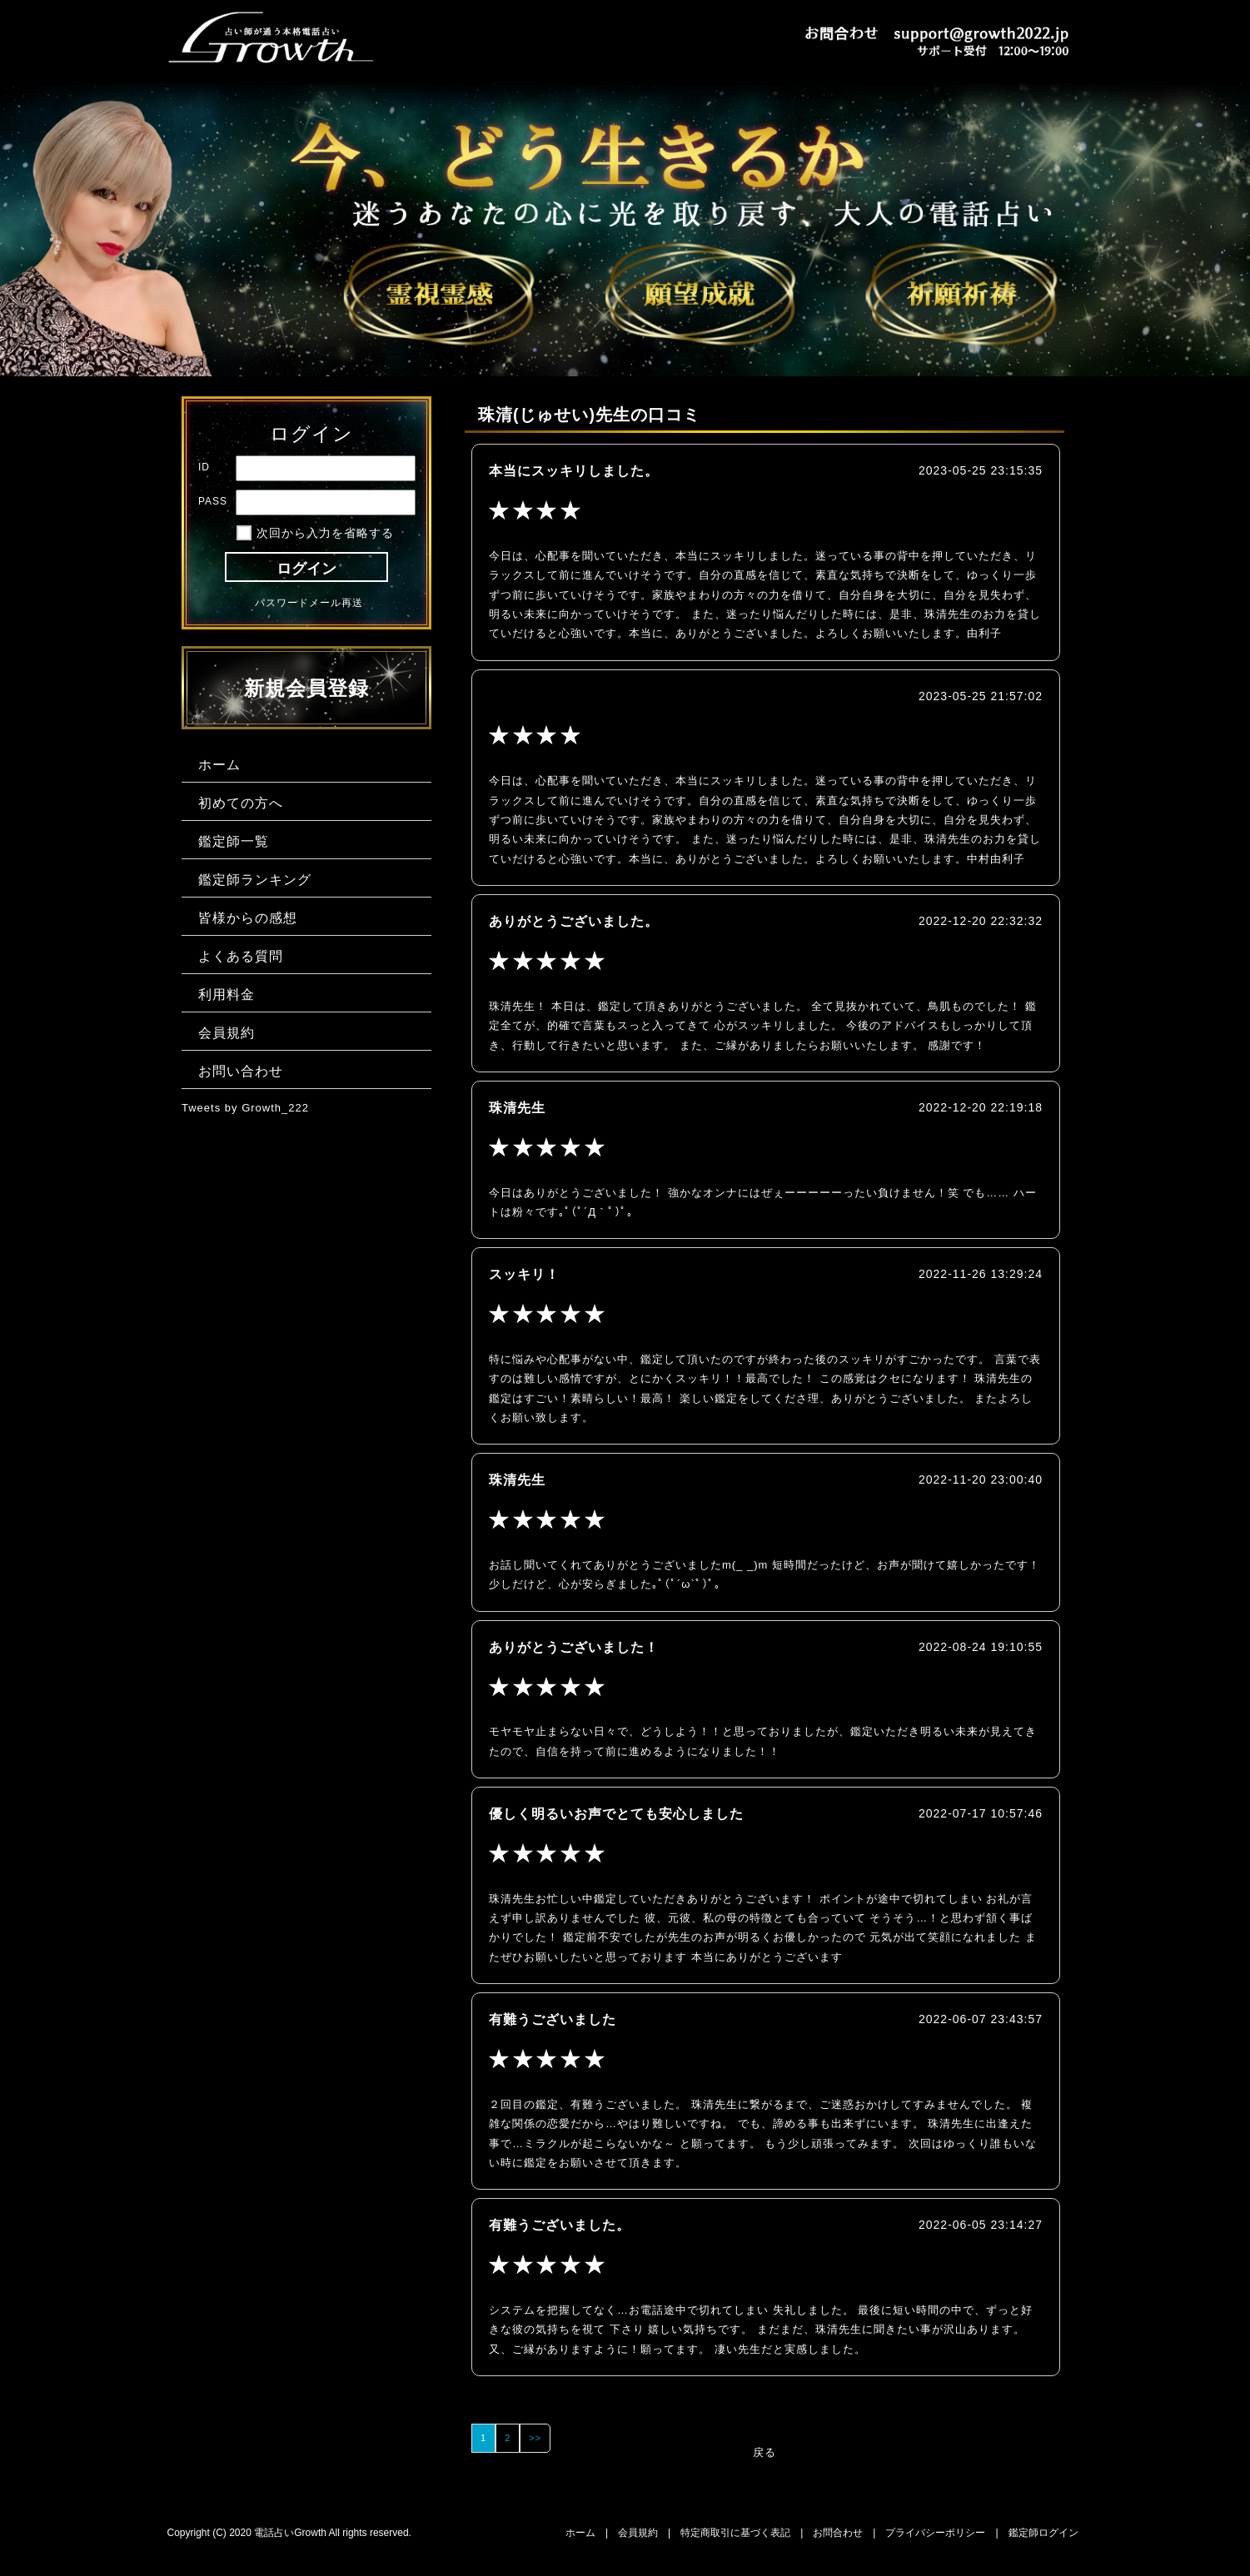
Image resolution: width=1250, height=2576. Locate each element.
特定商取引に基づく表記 (735, 2533)
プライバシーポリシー (935, 2533)
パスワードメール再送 (309, 603)
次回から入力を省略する (325, 533)
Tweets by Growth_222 (245, 1108)
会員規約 (638, 2533)
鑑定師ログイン (1043, 2533)
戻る (764, 2452)
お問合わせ (838, 2533)
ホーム (580, 2533)
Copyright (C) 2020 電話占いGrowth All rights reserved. (289, 2533)
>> (535, 2438)
